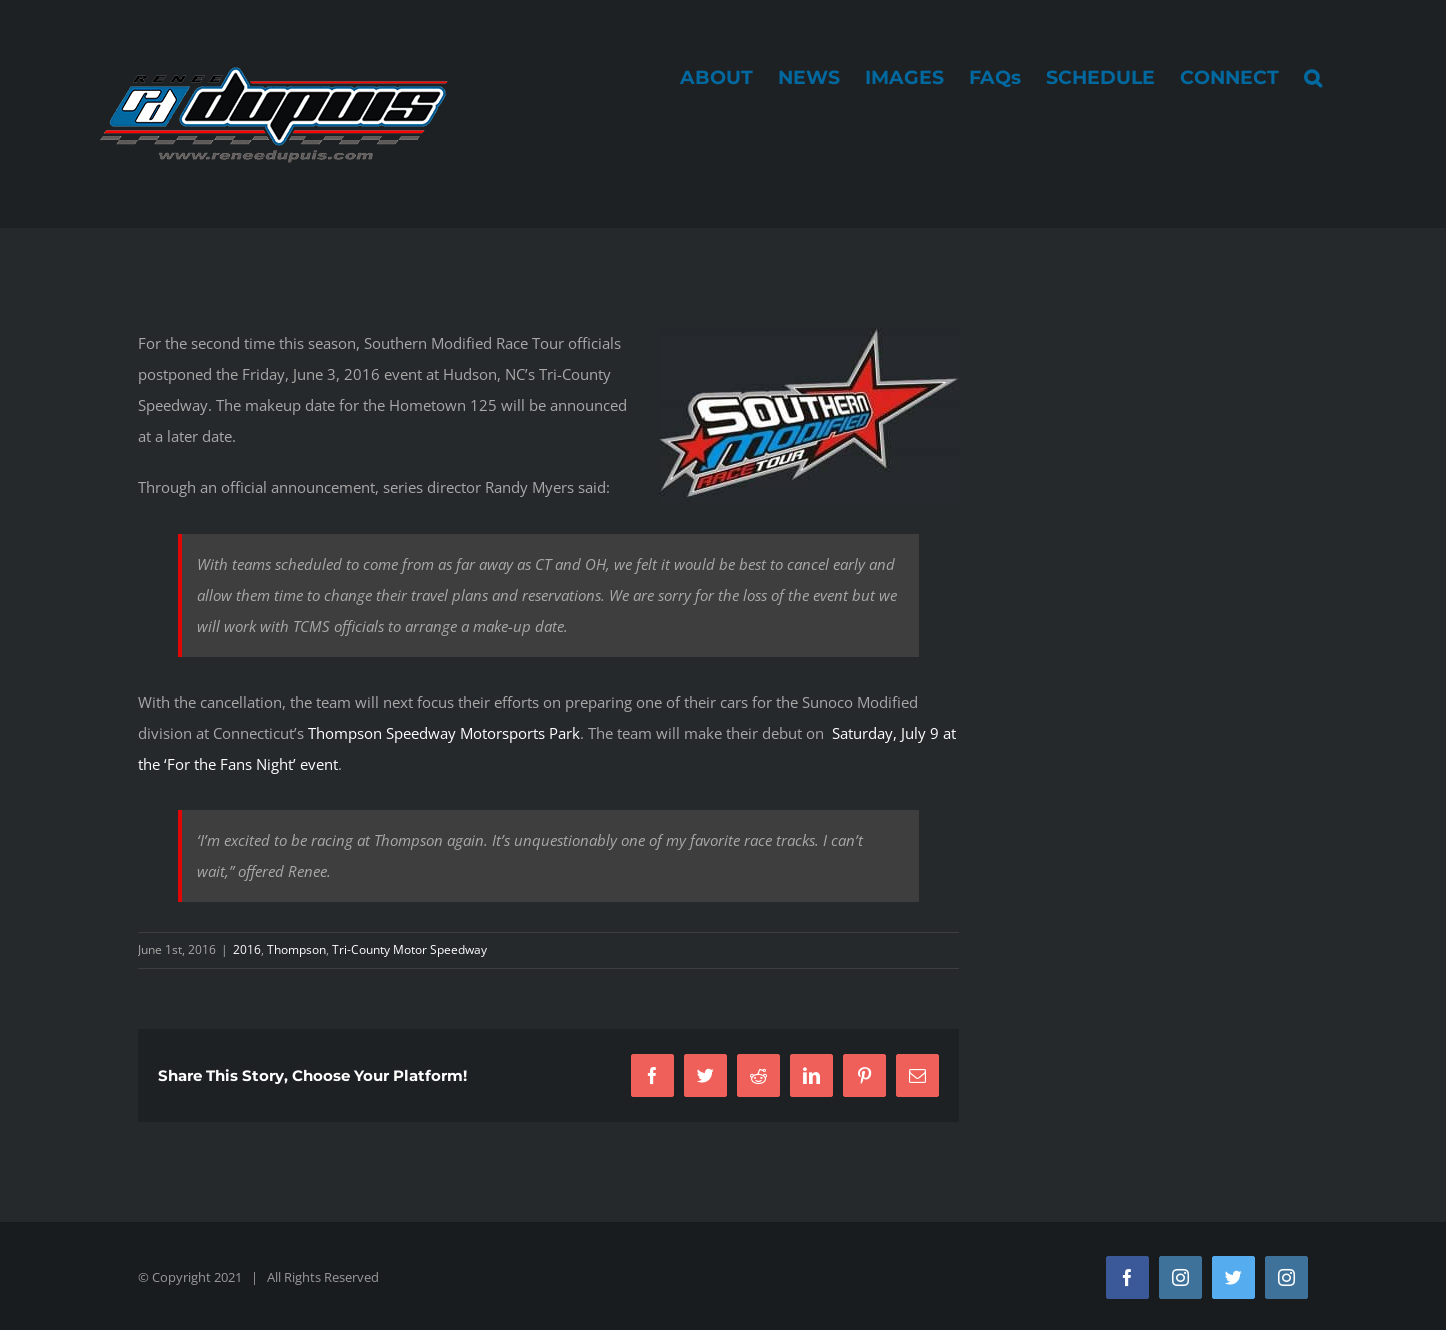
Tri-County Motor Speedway (409, 949)
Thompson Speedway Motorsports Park (444, 733)
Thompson (296, 949)
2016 (247, 949)
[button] (1313, 77)
